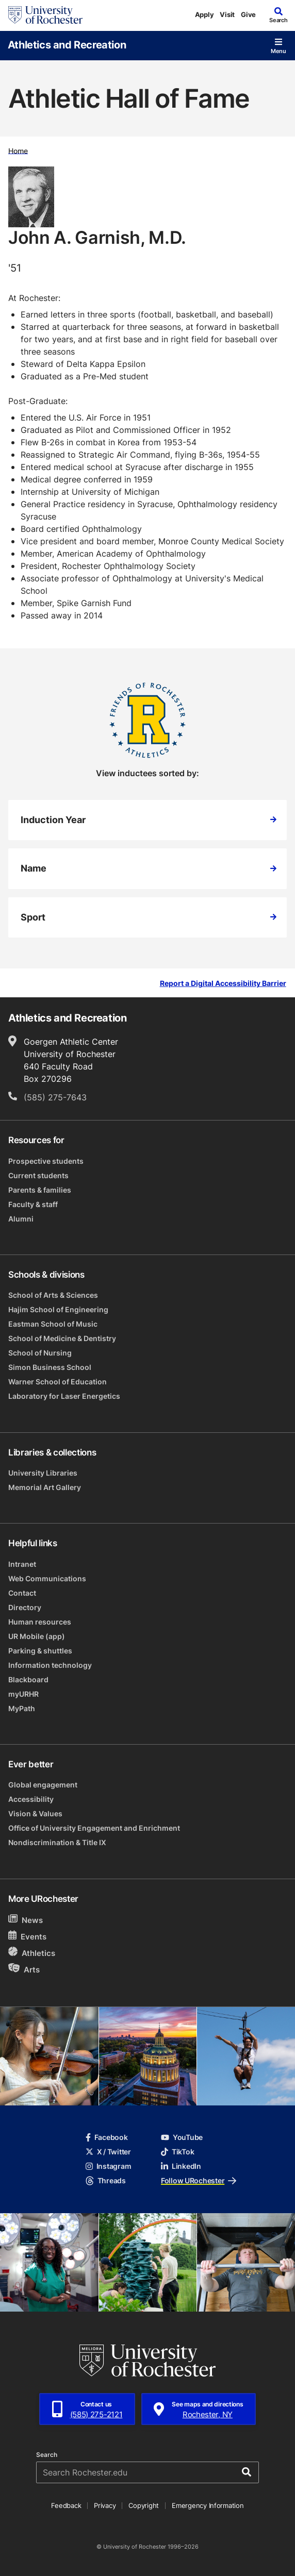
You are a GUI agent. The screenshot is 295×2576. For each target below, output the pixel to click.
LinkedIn (181, 2166)
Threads (106, 2180)
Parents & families (39, 1190)
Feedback (66, 2505)
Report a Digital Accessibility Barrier (223, 983)
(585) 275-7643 (55, 1097)
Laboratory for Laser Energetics (64, 1396)
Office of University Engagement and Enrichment (94, 1828)
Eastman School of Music (52, 1324)
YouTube (182, 2137)
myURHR (23, 1694)
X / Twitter (108, 2151)
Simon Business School (49, 1367)
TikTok (177, 2151)
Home (18, 150)
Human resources (39, 1622)
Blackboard (28, 1679)
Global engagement (42, 1784)
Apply (204, 14)
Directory (24, 1607)
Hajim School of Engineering (58, 1309)
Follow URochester (198, 2180)
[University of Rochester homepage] (45, 15)
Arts (24, 1969)
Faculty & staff (33, 1204)
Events (27, 1936)
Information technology (50, 1665)
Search (46, 2455)
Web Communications (47, 1578)
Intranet (22, 1564)
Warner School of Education (57, 1381)
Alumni (21, 1219)
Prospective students (46, 1161)
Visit (227, 14)
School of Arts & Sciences (53, 1295)
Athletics (31, 1953)
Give (248, 14)
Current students (38, 1175)
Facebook (107, 2137)
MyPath (21, 1708)
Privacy (105, 2505)
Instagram (108, 2166)
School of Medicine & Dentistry (62, 1338)
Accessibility (31, 1799)
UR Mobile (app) (36, 1636)
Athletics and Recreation (67, 44)
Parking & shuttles (40, 1650)
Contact (22, 1593)
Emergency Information (208, 2505)
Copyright (143, 2505)
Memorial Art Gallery (44, 1487)
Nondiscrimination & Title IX (57, 1842)
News (25, 1920)
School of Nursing (40, 1353)
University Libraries (42, 1473)
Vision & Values (35, 1813)
